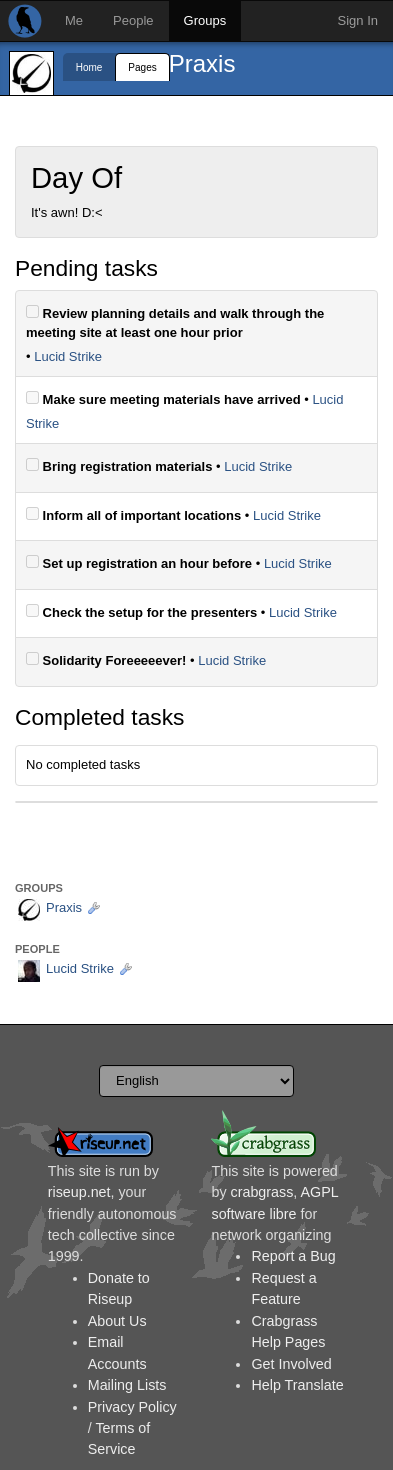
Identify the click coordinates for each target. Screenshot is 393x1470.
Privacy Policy (132, 1407)
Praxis (202, 63)
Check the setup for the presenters (141, 612)
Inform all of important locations (133, 515)
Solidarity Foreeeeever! (106, 660)
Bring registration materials (119, 466)
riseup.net (79, 1192)
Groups (205, 20)
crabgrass (262, 1192)
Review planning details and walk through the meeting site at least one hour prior (175, 322)
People (133, 20)
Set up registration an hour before (139, 563)
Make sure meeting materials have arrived (163, 399)
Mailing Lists (127, 1385)
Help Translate (297, 1385)
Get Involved (291, 1364)
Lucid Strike (68, 356)
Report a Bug (293, 1256)
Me (74, 20)
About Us (117, 1321)
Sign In (358, 20)
